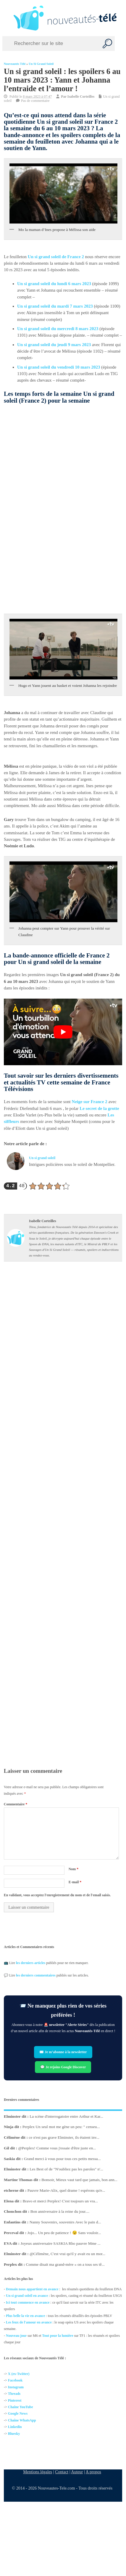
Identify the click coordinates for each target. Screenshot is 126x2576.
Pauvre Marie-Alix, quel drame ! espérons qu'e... (66, 2190)
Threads (14, 2394)
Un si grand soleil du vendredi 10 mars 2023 (58, 367)
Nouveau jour (16, 2335)
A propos (93, 2471)
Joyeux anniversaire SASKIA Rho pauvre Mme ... (60, 2243)
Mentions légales (37, 2471)
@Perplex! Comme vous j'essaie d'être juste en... (57, 2148)
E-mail (75, 1882)
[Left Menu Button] (6, 18)
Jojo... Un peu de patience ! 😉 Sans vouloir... (64, 2233)
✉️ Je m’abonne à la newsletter (63, 2052)
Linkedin (15, 2427)
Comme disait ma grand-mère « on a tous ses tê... (65, 2264)
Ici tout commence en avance (27, 2302)
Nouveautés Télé (15, 63)
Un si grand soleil (41, 63)
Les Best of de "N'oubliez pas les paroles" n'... (66, 2169)
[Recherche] (107, 43)
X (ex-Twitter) (19, 2374)
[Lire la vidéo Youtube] (63, 1032)
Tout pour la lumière (57, 2335)
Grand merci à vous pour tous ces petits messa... (62, 2158)
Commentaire (15, 1804)
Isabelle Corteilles (81, 96)
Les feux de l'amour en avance (29, 2322)
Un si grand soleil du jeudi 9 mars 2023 (54, 344)
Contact (61, 2471)
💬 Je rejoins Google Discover (63, 2067)
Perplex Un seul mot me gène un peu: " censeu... (61, 2127)
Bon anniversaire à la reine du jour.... (59, 2211)
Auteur (77, 2471)
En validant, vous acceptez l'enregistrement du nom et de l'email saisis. (57, 1895)
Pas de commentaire (35, 101)
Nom (74, 1869)
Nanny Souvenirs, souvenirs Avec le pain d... (65, 2222)
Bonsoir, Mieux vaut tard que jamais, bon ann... (79, 2180)
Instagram (16, 2387)
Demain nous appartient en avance (32, 2289)
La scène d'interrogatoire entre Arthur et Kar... (66, 2116)
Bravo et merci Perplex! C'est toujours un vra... (60, 2201)
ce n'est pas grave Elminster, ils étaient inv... (64, 2137)
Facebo (13, 2381)
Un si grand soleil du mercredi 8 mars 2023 (57, 328)
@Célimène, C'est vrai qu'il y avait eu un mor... (67, 2254)
